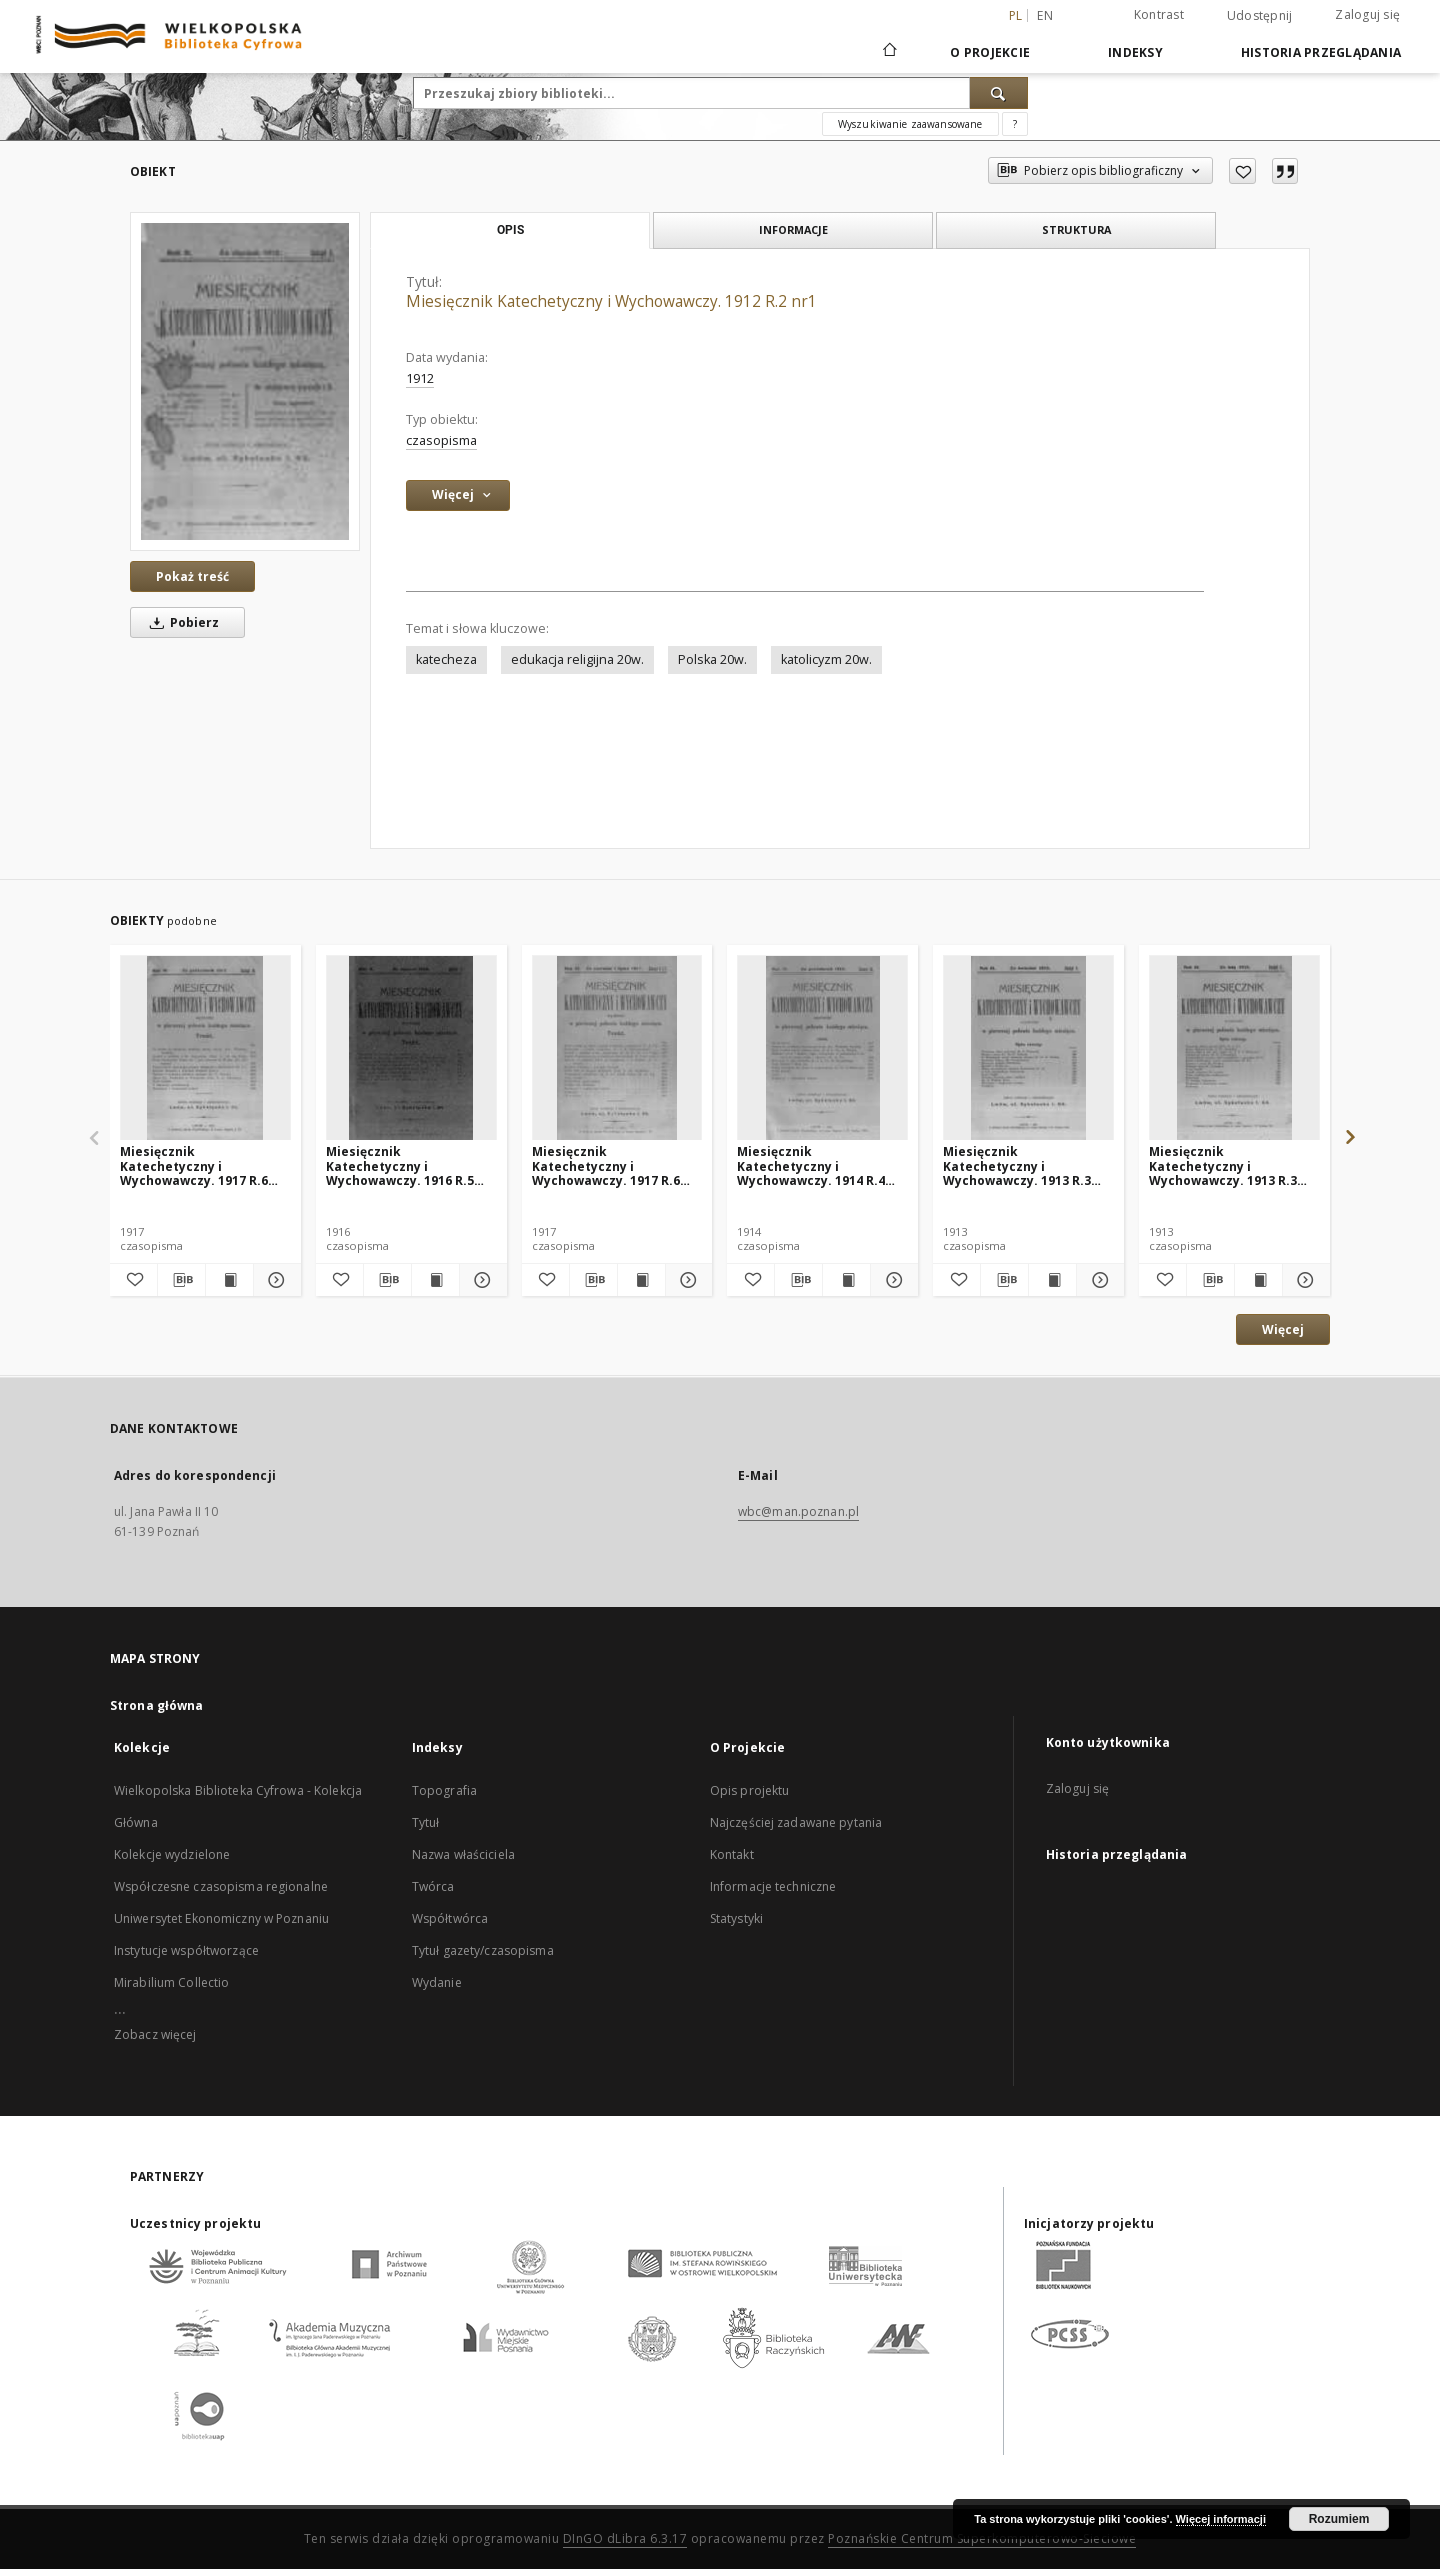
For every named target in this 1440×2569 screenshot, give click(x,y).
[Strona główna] (888, 52)
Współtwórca (450, 1918)
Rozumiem (1339, 2519)
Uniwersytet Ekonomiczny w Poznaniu (221, 1918)
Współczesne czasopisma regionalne (221, 1886)
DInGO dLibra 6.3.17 (625, 2538)
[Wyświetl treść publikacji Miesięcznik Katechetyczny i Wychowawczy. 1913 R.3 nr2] (1258, 1280)
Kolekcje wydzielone (172, 1854)
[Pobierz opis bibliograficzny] (181, 1280)
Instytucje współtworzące (186, 1950)
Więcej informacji (1221, 2519)
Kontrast (1159, 14)
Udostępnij (1260, 16)
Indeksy (1135, 52)
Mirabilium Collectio (171, 1982)
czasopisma (441, 440)
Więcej (1283, 1329)
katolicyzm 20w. (826, 659)
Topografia (444, 1790)
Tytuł (426, 1822)
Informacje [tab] (793, 229)
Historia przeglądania (1321, 52)
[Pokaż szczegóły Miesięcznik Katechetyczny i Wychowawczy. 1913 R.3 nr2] (1303, 1280)
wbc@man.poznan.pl (798, 1511)
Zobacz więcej (155, 2034)
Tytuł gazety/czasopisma (483, 1950)
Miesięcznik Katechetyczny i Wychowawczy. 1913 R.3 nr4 (1017, 1165)
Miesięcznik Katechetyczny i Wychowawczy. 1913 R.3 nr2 (1223, 1165)
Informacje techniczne (773, 1886)
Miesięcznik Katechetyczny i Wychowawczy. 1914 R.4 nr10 (811, 1165)
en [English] (1045, 15)
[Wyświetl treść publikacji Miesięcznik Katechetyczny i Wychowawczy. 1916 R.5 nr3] (435, 1280)
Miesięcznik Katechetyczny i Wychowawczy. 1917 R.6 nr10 (194, 1165)
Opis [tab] (510, 230)
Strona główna (157, 1705)
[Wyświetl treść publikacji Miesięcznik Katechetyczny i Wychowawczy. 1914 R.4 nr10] (846, 1280)
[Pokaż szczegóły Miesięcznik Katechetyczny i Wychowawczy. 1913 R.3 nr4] (1097, 1280)
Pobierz (181, 622)
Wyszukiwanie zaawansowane (910, 124)
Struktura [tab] (1076, 229)
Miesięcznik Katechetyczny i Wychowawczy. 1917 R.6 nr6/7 (606, 1165)
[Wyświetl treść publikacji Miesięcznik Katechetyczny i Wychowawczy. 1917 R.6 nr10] (229, 1280)
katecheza (446, 659)
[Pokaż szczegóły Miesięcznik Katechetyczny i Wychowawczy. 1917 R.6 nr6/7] (686, 1280)
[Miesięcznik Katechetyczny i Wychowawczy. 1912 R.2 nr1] (245, 381)
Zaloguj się (1367, 14)
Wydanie (437, 1982)
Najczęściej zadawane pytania (796, 1822)
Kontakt (732, 1854)
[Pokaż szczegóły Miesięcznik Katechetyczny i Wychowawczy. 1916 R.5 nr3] (480, 1280)
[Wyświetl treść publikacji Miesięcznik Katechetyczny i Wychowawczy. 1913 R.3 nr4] (1052, 1280)
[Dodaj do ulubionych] (1242, 171)
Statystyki (736, 1918)
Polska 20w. (712, 659)
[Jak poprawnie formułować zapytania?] (1015, 124)
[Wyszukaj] (999, 93)
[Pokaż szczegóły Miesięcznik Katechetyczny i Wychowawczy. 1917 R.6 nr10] (274, 1280)
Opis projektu (750, 1790)
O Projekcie (990, 52)
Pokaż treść (192, 576)
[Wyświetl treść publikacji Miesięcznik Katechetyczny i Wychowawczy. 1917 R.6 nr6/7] (641, 1280)
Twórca (433, 1886)
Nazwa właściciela (463, 1854)
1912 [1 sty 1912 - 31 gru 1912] (420, 378)
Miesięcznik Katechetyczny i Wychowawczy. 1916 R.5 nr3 (400, 1165)
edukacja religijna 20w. (577, 659)
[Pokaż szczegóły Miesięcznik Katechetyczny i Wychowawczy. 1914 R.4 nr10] (891, 1280)
